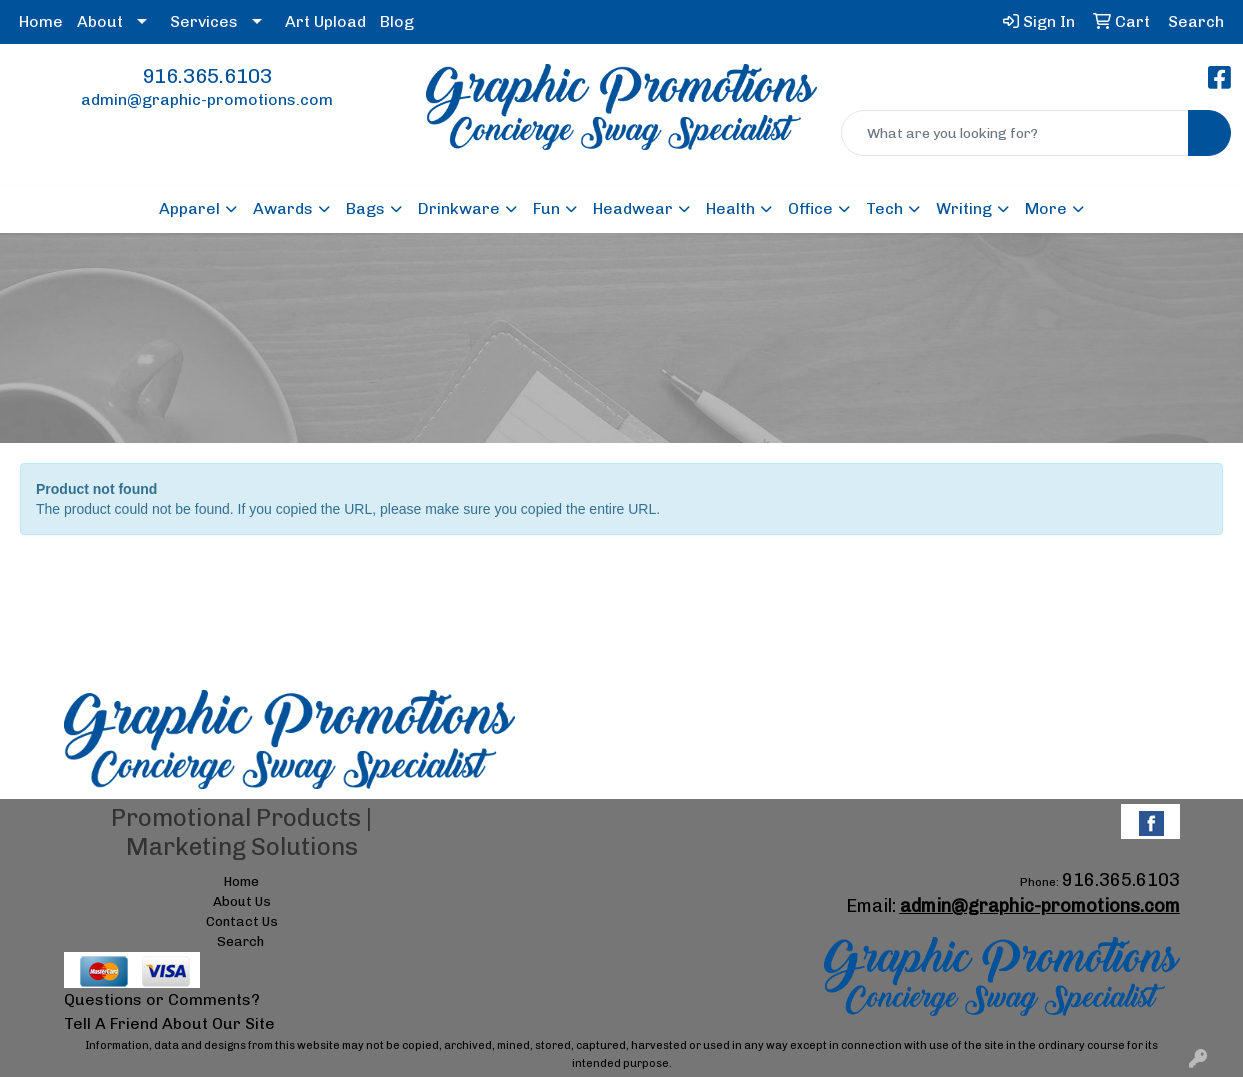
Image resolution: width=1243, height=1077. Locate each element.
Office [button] (810, 208)
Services (204, 21)
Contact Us (242, 921)
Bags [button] (365, 208)
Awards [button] (283, 208)
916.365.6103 (207, 76)
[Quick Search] (1015, 133)
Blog (397, 21)
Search (240, 941)
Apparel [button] (189, 208)
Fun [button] (546, 208)
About (100, 21)
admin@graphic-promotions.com (207, 99)
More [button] (1046, 208)
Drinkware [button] (459, 208)
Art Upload (325, 21)
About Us (242, 901)
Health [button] (730, 208)
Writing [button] (964, 208)
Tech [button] (884, 208)
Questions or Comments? (162, 999)
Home (41, 21)
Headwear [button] (633, 208)
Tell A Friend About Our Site (169, 1023)
